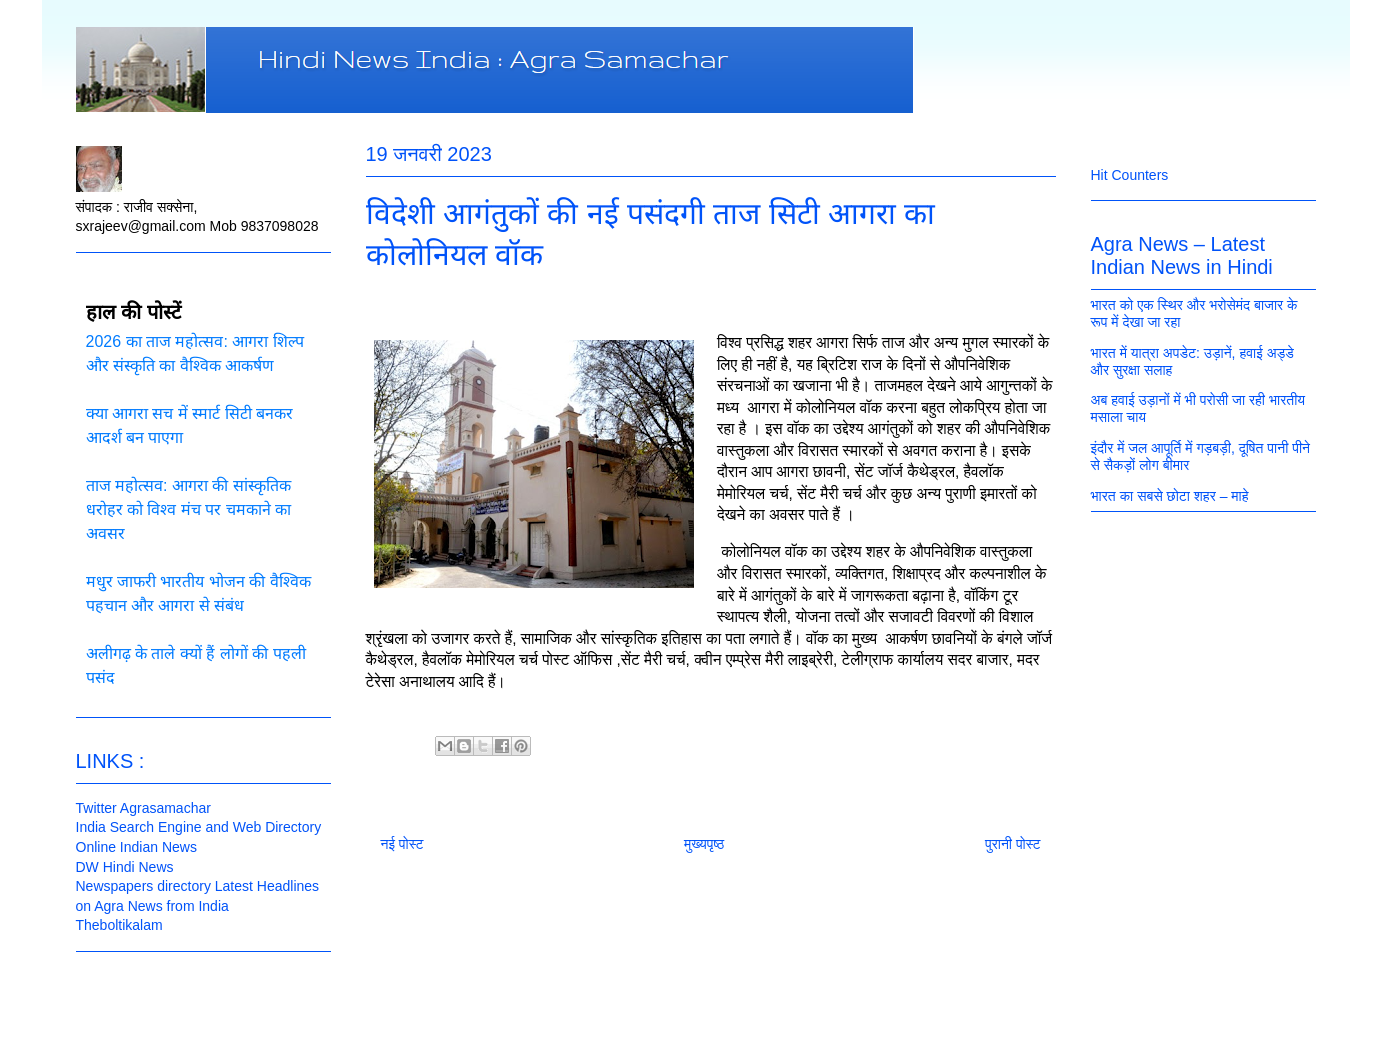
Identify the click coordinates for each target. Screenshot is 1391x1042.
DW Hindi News (125, 867)
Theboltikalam (119, 925)
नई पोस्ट (402, 844)
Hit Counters (1130, 175)
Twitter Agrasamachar (143, 808)
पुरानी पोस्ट (1013, 844)
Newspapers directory (143, 886)
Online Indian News (136, 847)
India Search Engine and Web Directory (199, 827)
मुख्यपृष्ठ (704, 844)
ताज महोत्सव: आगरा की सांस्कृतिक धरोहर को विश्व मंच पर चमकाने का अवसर (189, 509)
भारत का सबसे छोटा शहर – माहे (1170, 496)
